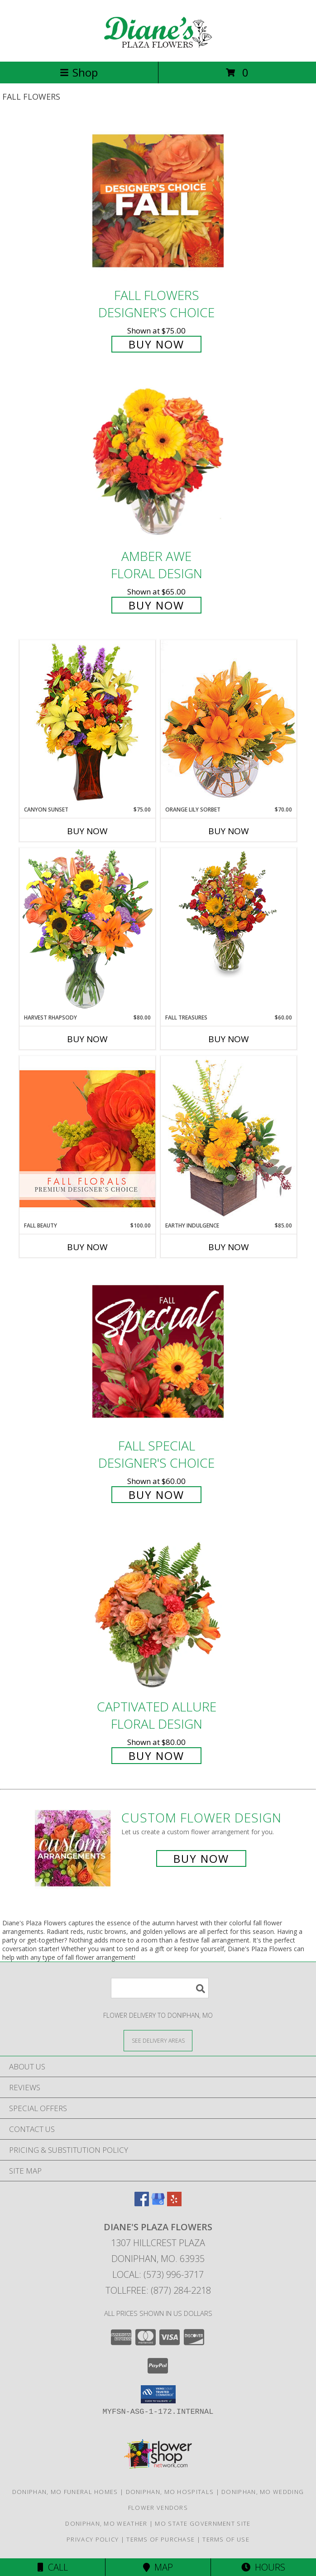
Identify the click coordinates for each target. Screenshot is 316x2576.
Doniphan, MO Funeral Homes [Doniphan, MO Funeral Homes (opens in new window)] (65, 2492)
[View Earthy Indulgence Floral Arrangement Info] (229, 1138)
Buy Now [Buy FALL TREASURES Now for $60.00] (228, 1039)
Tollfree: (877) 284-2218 (158, 2290)
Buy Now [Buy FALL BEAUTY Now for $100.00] (87, 1247)
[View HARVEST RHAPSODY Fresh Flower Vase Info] (87, 930)
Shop (79, 72)
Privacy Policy (93, 2539)
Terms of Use (225, 2539)
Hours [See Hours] (263, 2567)
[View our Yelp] (174, 2203)
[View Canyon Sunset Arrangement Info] (87, 722)
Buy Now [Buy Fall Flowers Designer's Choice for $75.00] (156, 344)
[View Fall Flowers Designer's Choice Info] (158, 200)
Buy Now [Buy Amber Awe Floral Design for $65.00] (156, 605)
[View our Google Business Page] (158, 2203)
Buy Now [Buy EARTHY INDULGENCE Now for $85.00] (228, 1247)
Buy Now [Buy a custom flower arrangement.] (201, 1858)
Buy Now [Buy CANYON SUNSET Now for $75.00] (87, 831)
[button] (158, 2394)
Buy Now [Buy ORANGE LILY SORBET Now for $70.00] (228, 831)
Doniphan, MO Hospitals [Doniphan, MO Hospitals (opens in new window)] (170, 2492)
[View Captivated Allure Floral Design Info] (158, 1612)
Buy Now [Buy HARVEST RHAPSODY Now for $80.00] (87, 1039)
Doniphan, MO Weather (106, 2523)
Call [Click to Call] (53, 2567)
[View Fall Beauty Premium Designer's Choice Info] (87, 1138)
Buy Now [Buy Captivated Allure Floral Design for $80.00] (156, 1755)
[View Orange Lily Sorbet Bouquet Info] (229, 722)
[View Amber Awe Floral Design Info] (158, 461)
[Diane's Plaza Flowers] (158, 48)
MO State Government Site (202, 2523)
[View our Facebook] (141, 2203)
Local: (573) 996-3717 (158, 2274)
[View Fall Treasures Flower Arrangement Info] (229, 913)
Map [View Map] (158, 2567)
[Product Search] (160, 1988)
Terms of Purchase (160, 2539)
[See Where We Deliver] (158, 2040)
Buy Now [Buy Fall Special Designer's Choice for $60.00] (156, 1494)
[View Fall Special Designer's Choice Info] (158, 1351)
